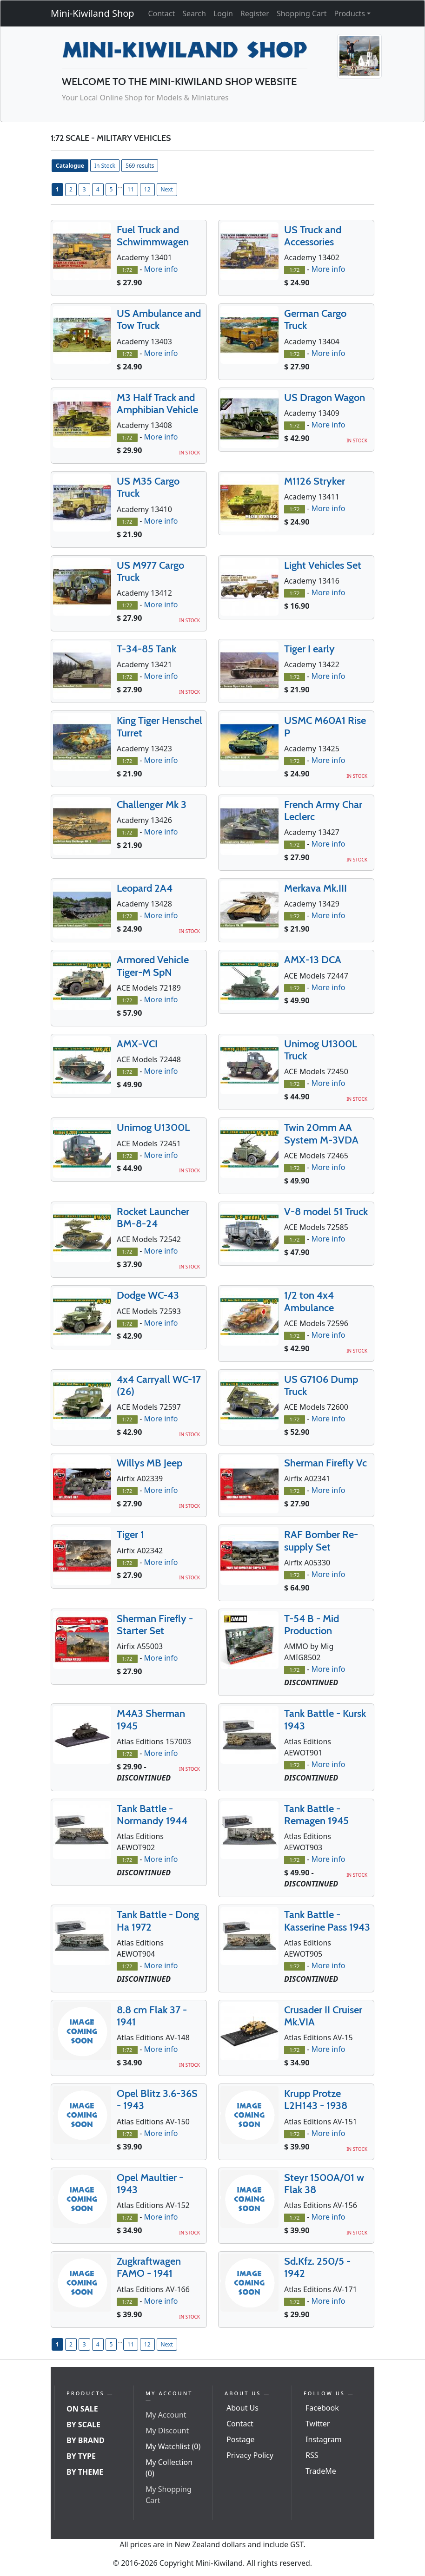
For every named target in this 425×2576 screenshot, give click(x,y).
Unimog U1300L (153, 1127)
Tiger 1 (130, 1534)
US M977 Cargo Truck (150, 571)
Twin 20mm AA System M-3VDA (321, 1133)
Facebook (322, 2408)
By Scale (83, 2424)
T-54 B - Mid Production (311, 1624)
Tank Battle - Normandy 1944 (152, 1814)
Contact (161, 13)
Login (223, 13)
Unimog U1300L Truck (320, 1050)
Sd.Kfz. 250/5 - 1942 (317, 2267)
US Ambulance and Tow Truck (159, 319)
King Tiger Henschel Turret (159, 726)
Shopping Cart (302, 13)
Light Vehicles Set (322, 565)
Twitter (317, 2423)
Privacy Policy (249, 2455)
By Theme (84, 2472)
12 (147, 189)
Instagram (323, 2439)
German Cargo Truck (315, 319)
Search (194, 13)
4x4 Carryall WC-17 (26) (159, 1385)
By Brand (85, 2440)
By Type (81, 2456)
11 (130, 189)
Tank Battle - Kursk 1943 (325, 1719)
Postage (240, 2439)
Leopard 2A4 (145, 888)
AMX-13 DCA (312, 959)
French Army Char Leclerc (323, 810)
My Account (166, 2415)
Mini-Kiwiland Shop (92, 13)
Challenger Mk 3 (151, 804)
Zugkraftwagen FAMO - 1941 (149, 2267)
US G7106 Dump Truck (321, 1385)
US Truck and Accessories (312, 235)
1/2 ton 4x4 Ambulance (309, 1301)
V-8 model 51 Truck (326, 1211)
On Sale (82, 2409)
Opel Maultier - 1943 (150, 2183)
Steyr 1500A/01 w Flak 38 (324, 2183)
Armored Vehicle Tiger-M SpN (153, 965)
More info (161, 269)
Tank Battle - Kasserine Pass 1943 (327, 1920)
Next (167, 189)
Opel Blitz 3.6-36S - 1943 (157, 2099)
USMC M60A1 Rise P (325, 726)
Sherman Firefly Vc (325, 1463)
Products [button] (349, 13)
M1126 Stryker (314, 481)
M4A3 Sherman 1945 (151, 1719)
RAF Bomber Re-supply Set (321, 1540)
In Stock (104, 166)
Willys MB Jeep (149, 1463)
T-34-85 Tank (146, 649)
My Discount (167, 2430)
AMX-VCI (137, 1044)
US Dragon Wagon (324, 397)
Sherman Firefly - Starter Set (155, 1624)
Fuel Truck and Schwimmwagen (153, 235)
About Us (242, 2408)
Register (254, 13)
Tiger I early (309, 649)
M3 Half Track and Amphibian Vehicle (157, 403)
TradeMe (320, 2471)
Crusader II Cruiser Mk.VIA (323, 2016)
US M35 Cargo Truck (148, 487)
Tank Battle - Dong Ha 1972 (158, 1920)
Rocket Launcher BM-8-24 (153, 1217)
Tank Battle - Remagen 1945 (316, 1814)
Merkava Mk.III (315, 888)
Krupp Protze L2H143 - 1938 (315, 2099)
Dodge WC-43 (148, 1295)
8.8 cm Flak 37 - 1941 (152, 2016)
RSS (312, 2455)
